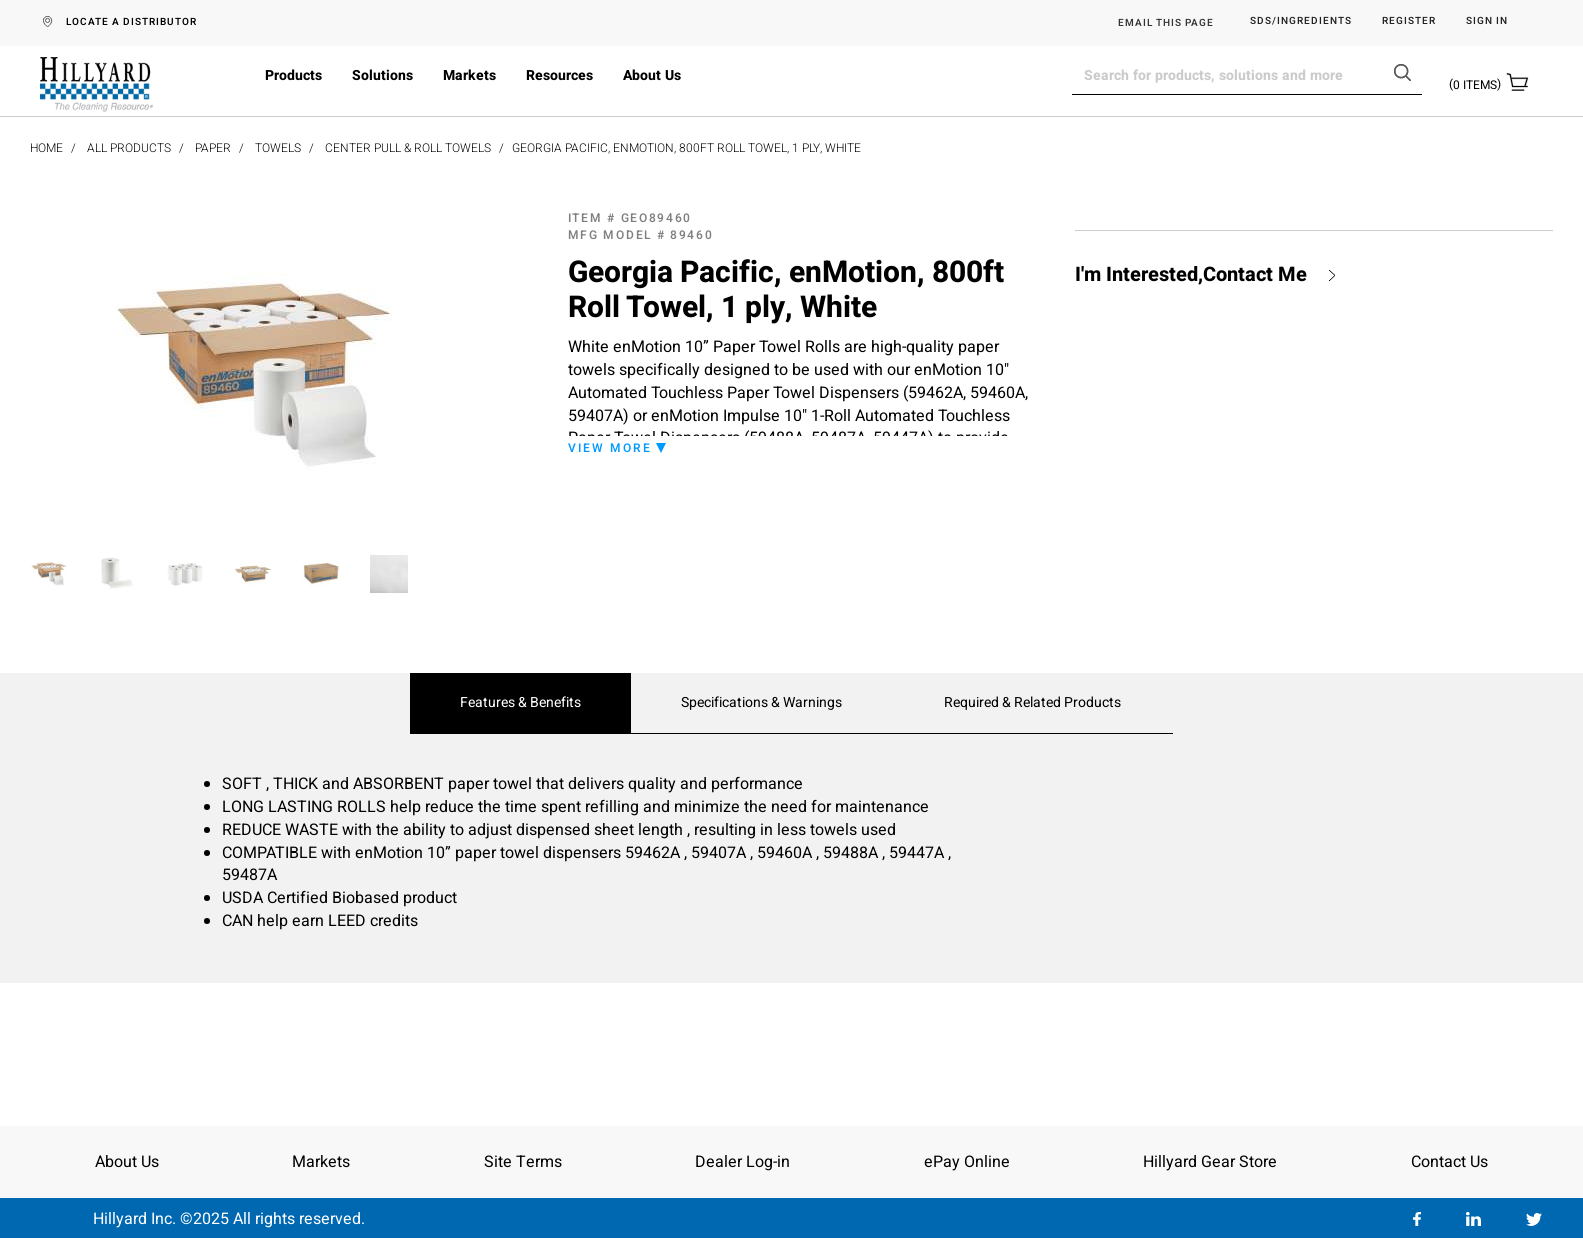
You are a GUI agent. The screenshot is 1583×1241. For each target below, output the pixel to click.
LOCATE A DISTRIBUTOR (131, 22)
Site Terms (523, 1162)
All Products (129, 148)
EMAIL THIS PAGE (1166, 23)
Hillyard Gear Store (1210, 1162)
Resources (559, 75)
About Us (652, 75)
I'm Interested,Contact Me (1191, 275)
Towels (278, 148)
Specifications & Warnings (761, 703)
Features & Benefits (520, 703)
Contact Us (1449, 1162)
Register (1409, 21)
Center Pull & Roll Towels (408, 148)
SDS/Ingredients (1301, 21)
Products (293, 75)
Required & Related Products (1032, 703)
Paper (213, 148)
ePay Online (967, 1162)
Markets (469, 75)
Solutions (382, 75)
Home (46, 148)
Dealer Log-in (742, 1162)
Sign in (1487, 21)
